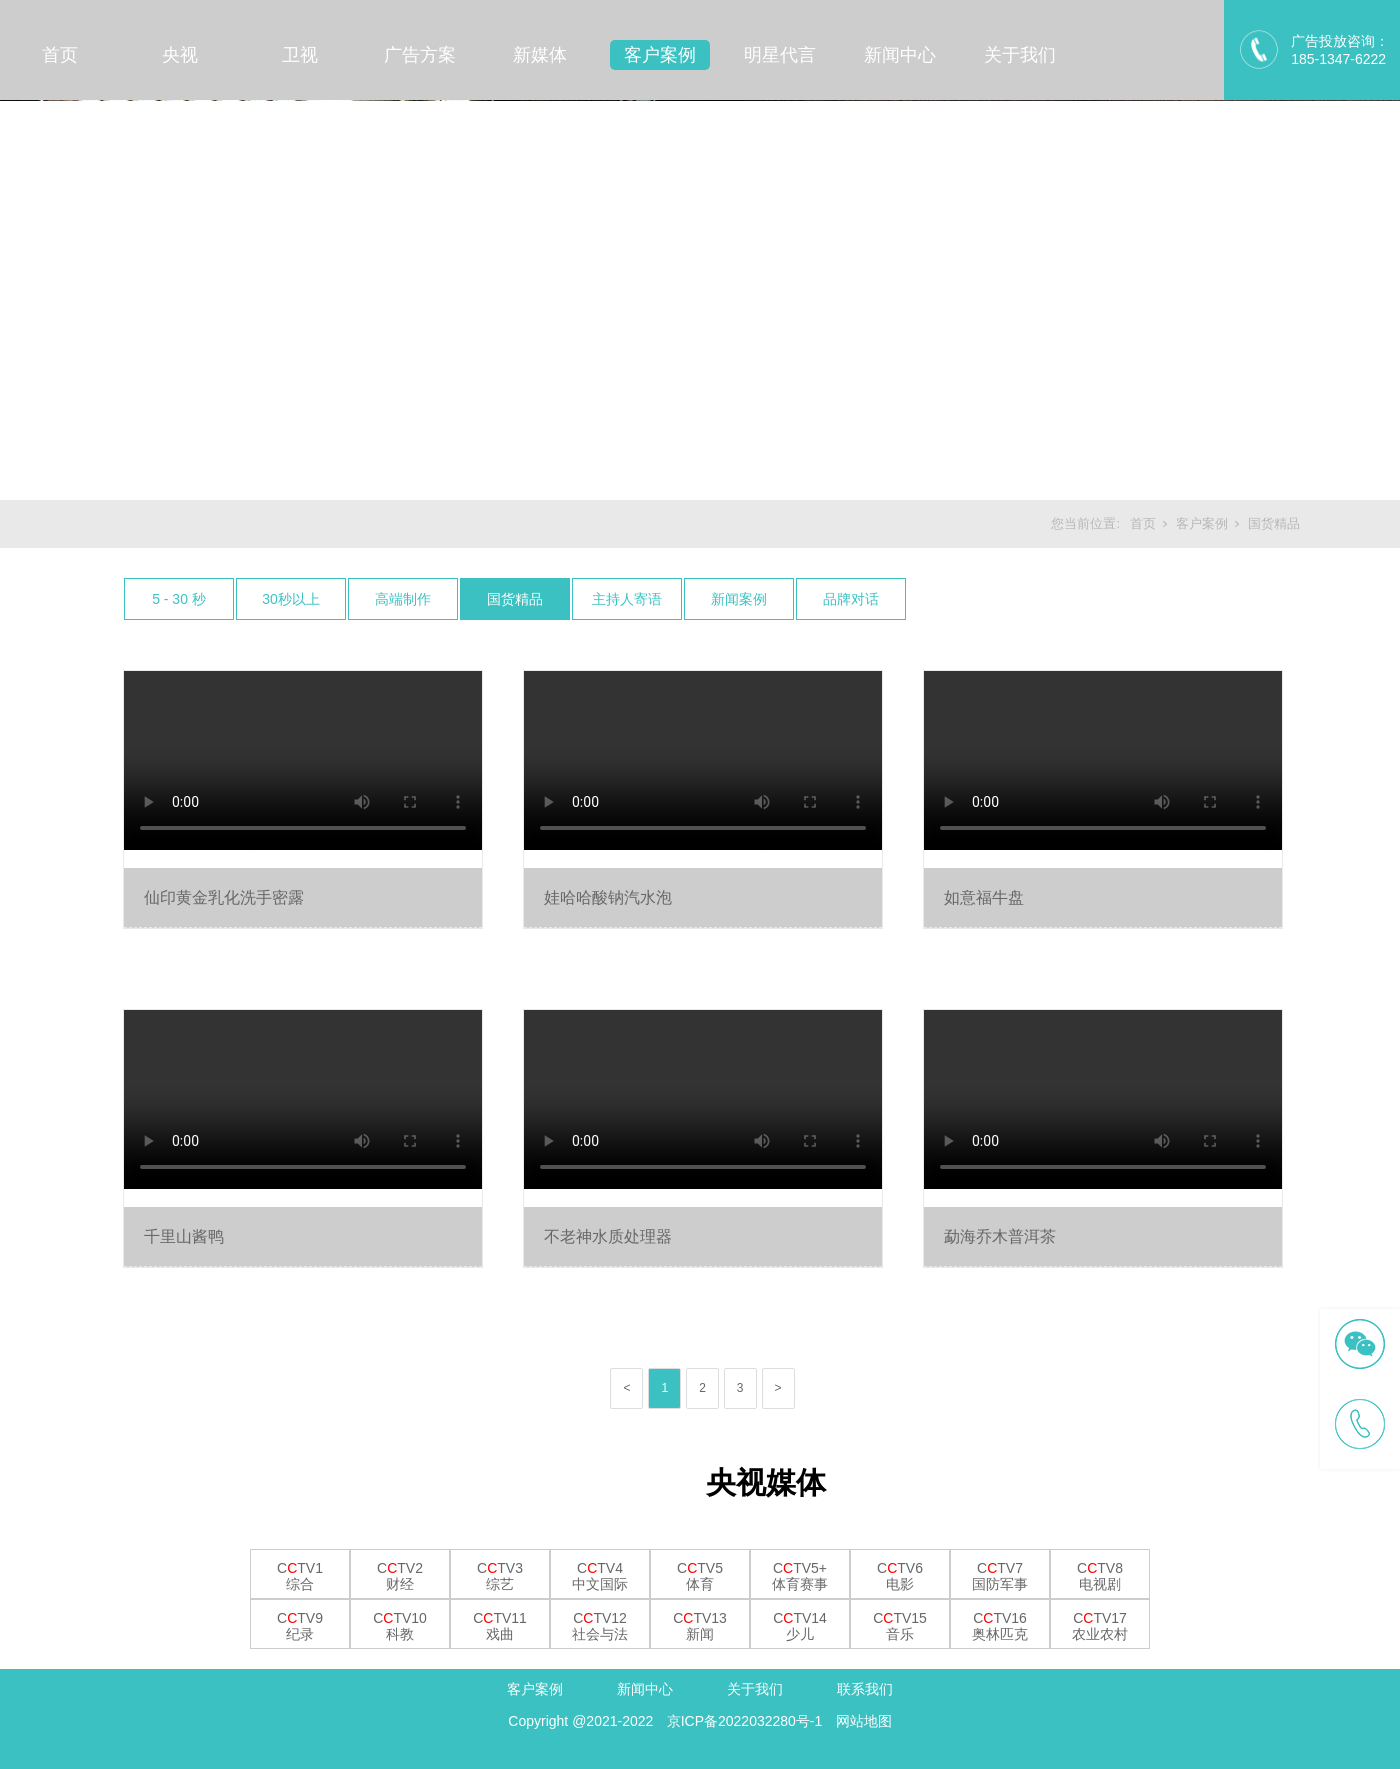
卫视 (300, 55)
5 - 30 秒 (179, 599)
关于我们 (1020, 55)
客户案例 (660, 55)
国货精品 (1274, 523)
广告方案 (420, 55)
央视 (180, 55)
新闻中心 (900, 55)
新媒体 (540, 55)
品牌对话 (851, 599)
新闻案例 (739, 599)
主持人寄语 (627, 599)
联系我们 (865, 1689)
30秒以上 (291, 599)
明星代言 (780, 55)
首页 (60, 55)
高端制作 (403, 599)
